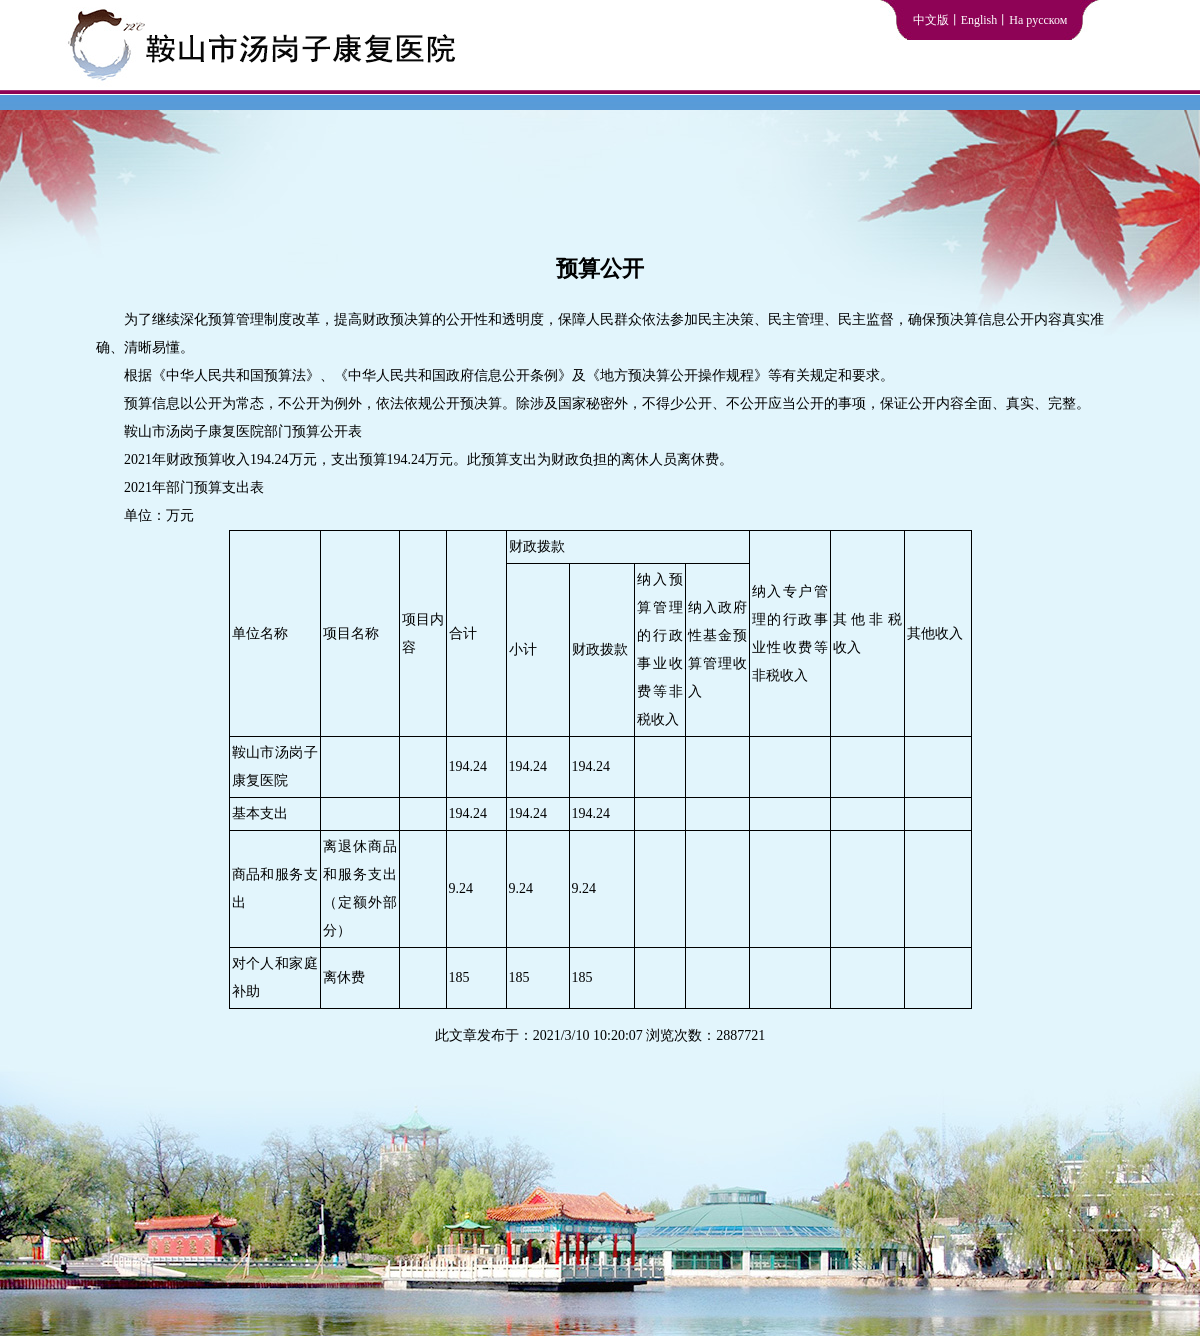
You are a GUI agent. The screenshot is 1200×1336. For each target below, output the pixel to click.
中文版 (931, 20)
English (979, 20)
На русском (1038, 20)
